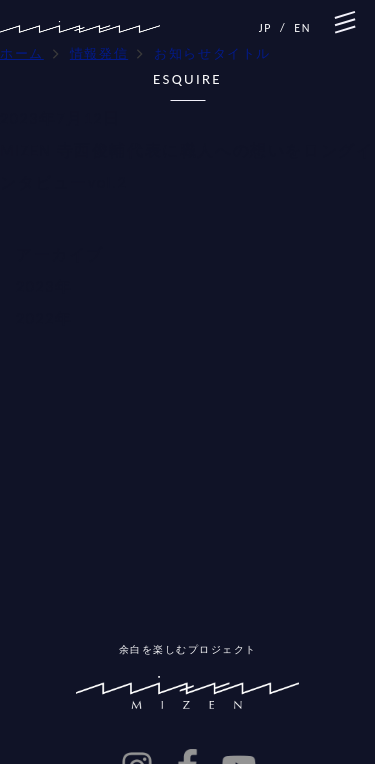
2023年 (44, 286)
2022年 (44, 318)
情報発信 (99, 53)
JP (265, 28)
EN (302, 28)
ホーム (22, 53)
